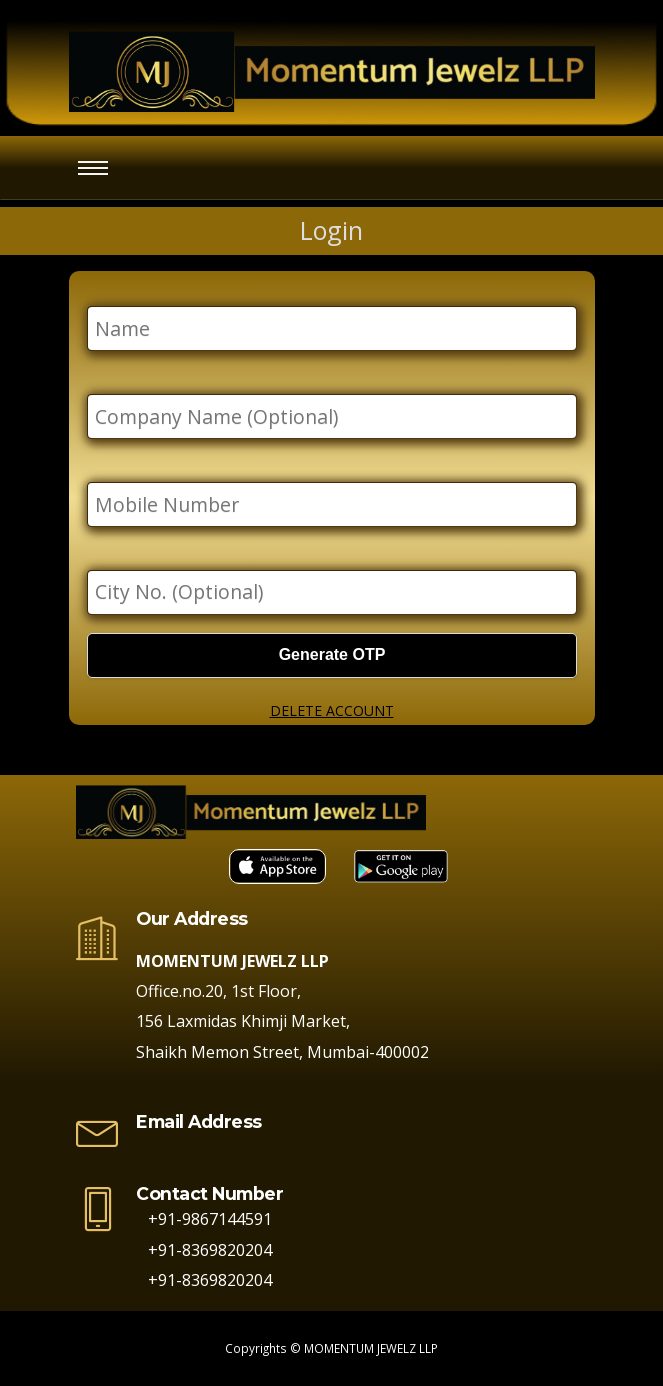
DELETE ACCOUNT (332, 710)
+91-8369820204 (204, 1250)
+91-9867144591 (204, 1219)
